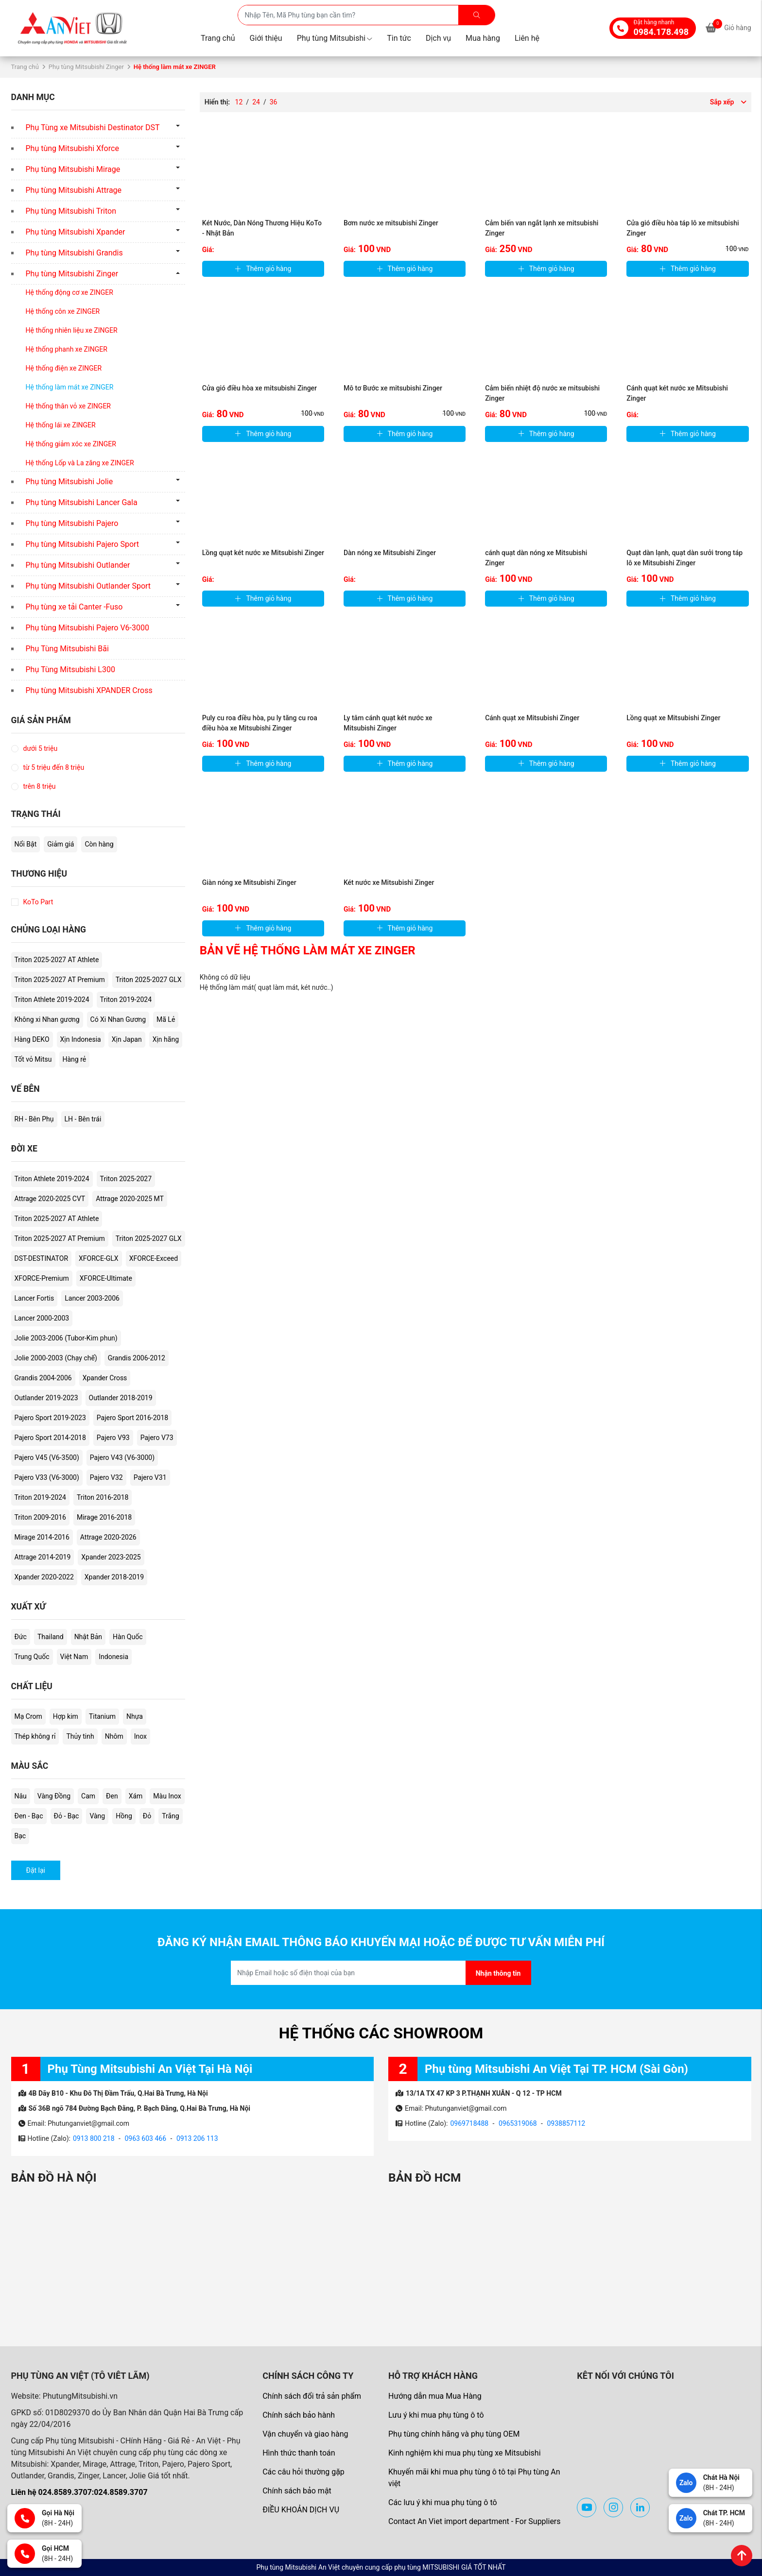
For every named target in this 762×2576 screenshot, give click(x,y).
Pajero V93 (113, 1437)
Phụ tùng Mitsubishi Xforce (72, 148)
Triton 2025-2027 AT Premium (60, 979)
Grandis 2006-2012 (136, 1358)
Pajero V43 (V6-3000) (122, 1457)
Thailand (50, 1637)
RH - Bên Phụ (34, 1119)
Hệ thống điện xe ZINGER (64, 368)
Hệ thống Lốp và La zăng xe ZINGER (80, 463)
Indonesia (113, 1657)
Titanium (102, 1716)
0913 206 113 (197, 2138)
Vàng (97, 1816)
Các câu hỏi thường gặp (303, 2471)
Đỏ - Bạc (66, 1816)
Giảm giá (60, 844)
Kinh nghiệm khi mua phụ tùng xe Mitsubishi (464, 2452)
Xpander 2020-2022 (44, 1577)
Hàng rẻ (75, 1059)
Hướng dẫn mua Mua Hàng (435, 2396)
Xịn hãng (166, 1039)
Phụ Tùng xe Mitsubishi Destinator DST (93, 127)
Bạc (20, 1836)
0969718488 (469, 2123)
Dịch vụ (438, 38)
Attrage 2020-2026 (108, 1537)
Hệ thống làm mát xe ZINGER (70, 387)
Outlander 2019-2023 (46, 1398)
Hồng (124, 1816)
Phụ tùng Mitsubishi (335, 38)
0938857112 (566, 2123)
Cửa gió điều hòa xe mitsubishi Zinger (259, 388)
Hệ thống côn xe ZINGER (63, 311)
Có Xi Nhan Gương (118, 1019)
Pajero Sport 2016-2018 (132, 1418)
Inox (140, 1736)
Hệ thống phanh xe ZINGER (66, 349)
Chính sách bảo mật (296, 2490)
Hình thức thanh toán (298, 2452)
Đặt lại (35, 1870)
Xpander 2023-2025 (110, 1557)
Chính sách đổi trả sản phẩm (311, 2396)
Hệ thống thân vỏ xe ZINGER (68, 406)
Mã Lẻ (165, 1019)
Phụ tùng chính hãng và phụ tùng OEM (454, 2434)
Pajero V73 (156, 1437)
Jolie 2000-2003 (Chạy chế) (56, 1358)
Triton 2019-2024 (126, 999)
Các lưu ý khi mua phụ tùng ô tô (442, 2502)
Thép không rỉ (35, 1736)
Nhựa (134, 1716)
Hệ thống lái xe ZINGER (61, 425)
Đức (21, 1637)
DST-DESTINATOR (42, 1258)
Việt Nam (74, 1657)
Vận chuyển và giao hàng (305, 2434)
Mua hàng (483, 38)
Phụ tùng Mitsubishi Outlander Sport (88, 586)
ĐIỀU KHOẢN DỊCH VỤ (300, 2509)
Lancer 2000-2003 (42, 1318)
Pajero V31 (150, 1477)
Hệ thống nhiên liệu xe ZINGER (72, 330)
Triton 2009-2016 (40, 1517)
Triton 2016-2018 (102, 1497)
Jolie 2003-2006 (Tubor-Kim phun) (66, 1338)
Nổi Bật (26, 844)
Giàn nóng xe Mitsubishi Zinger (249, 882)
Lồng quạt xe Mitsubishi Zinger (673, 718)
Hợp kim (65, 1716)
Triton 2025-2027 (126, 1179)
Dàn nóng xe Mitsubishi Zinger (390, 553)
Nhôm (114, 1736)
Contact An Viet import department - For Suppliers (474, 2521)
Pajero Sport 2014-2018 (50, 1437)
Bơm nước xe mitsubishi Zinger (391, 223)
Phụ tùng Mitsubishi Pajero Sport (82, 544)
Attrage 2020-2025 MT (130, 1199)
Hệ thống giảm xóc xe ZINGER (71, 444)
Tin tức (399, 38)
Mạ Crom (28, 1716)
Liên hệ (527, 38)
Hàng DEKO (32, 1039)
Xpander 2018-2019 (114, 1577)
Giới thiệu (266, 38)
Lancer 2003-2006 (92, 1298)
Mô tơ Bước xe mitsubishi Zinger (393, 388)
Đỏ (147, 1816)
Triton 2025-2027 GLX (149, 979)
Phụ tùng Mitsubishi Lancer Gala (82, 502)
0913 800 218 (94, 2138)
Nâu (21, 1796)
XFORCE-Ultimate (106, 1278)
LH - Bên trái (83, 1119)
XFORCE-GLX (99, 1258)
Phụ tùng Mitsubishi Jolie (69, 481)
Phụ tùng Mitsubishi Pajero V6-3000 (87, 627)
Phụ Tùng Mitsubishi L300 (70, 669)
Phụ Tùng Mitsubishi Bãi (67, 648)
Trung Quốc (32, 1657)
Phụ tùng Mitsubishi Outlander (78, 565)
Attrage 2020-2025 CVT (50, 1199)
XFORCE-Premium (42, 1278)
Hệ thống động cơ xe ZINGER (69, 292)
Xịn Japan (127, 1039)
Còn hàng (99, 844)
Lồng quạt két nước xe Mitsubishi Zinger (263, 553)
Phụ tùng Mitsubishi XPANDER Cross (89, 690)
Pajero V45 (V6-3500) (47, 1457)
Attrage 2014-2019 (43, 1557)
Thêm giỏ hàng (263, 268)
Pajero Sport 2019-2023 (50, 1418)
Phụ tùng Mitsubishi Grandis (74, 252)
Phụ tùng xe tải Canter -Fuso (74, 606)
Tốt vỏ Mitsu (33, 1059)
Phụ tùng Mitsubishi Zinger (86, 66)
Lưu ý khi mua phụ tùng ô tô (436, 2415)
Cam (88, 1796)
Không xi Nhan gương (47, 1019)
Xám (136, 1796)
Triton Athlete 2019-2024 (52, 999)
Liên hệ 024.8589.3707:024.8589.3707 (79, 2492)
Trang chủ (218, 38)
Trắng (170, 1816)
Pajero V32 (106, 1477)
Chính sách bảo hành (298, 2415)
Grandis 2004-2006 (43, 1378)
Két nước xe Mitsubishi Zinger (389, 882)
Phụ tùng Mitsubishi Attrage (74, 190)
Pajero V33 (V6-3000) (47, 1477)
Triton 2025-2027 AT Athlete (57, 960)
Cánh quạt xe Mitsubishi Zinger (532, 718)
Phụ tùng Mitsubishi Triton (71, 211)
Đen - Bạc (29, 1816)
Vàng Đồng (53, 1796)
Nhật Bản (88, 1637)
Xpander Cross (105, 1378)
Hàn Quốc (127, 1637)
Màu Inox (167, 1796)
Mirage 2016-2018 (104, 1517)
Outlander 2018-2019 (121, 1398)
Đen (112, 1796)
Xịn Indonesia (80, 1039)
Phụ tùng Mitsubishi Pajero (72, 523)
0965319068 (518, 2123)
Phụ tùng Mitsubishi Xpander (75, 232)
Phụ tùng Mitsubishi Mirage (73, 169)
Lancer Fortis (34, 1298)
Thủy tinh (80, 1736)
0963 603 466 (145, 2138)
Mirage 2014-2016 (42, 1537)
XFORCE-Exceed (153, 1258)
